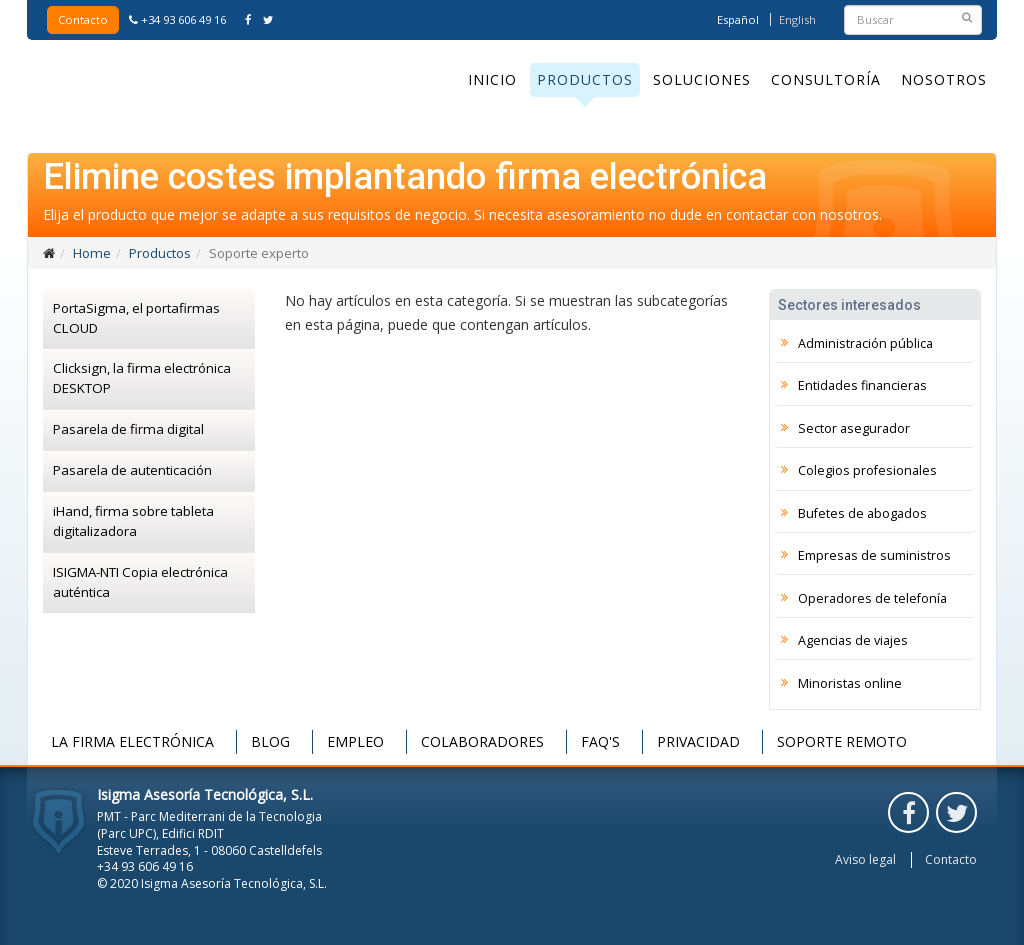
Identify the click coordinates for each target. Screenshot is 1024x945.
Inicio (492, 79)
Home (92, 253)
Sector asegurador (854, 428)
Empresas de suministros (874, 555)
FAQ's (600, 741)
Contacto (83, 19)
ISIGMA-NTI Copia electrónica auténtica (140, 582)
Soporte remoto (842, 741)
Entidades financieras (862, 385)
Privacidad (698, 741)
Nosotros (944, 79)
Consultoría (826, 79)
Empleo (355, 741)
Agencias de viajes (853, 640)
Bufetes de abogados (862, 513)
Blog (270, 741)
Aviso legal (865, 860)
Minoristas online (850, 683)
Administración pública (865, 343)
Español (738, 19)
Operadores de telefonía (872, 598)
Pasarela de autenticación (132, 470)
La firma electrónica (132, 741)
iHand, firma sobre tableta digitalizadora (133, 521)
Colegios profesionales (867, 470)
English (797, 19)
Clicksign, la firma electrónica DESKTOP (142, 378)
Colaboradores (482, 741)
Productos (585, 79)
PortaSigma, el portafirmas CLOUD (136, 318)
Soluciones (702, 79)
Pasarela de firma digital (128, 429)
